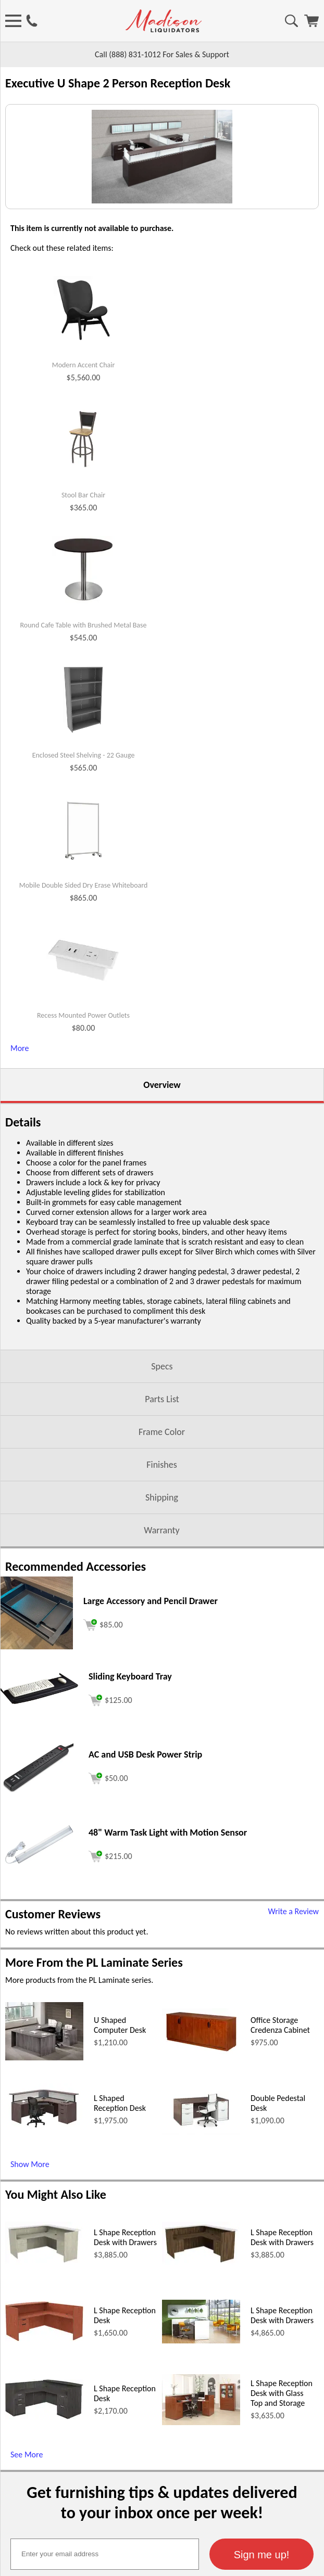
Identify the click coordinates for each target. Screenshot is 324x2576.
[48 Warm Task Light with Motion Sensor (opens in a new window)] (39, 1974)
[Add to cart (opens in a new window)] (103, 1731)
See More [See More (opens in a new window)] (26, 2562)
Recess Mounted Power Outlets (83, 1123)
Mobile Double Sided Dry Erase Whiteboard (83, 993)
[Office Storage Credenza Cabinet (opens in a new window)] (201, 2159)
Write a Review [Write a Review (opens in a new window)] (293, 2019)
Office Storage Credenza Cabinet (280, 2133)
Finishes (161, 1572)
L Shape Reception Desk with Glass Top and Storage (282, 2501)
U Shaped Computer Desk (120, 2133)
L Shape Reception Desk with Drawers (125, 2345)
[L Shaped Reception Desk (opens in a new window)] (44, 2240)
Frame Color (162, 1539)
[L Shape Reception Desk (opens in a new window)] (44, 2446)
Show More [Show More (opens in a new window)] (29, 2272)
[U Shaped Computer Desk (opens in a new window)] (44, 2165)
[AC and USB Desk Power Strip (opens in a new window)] (39, 1898)
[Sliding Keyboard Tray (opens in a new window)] (39, 1809)
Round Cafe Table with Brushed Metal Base (83, 733)
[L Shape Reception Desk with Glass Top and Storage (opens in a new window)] (201, 2530)
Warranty (161, 1638)
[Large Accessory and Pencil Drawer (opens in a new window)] (36, 1754)
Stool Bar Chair (83, 603)
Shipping (161, 1605)
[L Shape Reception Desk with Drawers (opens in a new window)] (44, 2370)
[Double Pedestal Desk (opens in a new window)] (201, 2240)
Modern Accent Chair (83, 473)
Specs (161, 1474)
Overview (161, 1192)
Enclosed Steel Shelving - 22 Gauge (83, 863)
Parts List (162, 1507)
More (19, 1156)
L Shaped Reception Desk (120, 2211)
